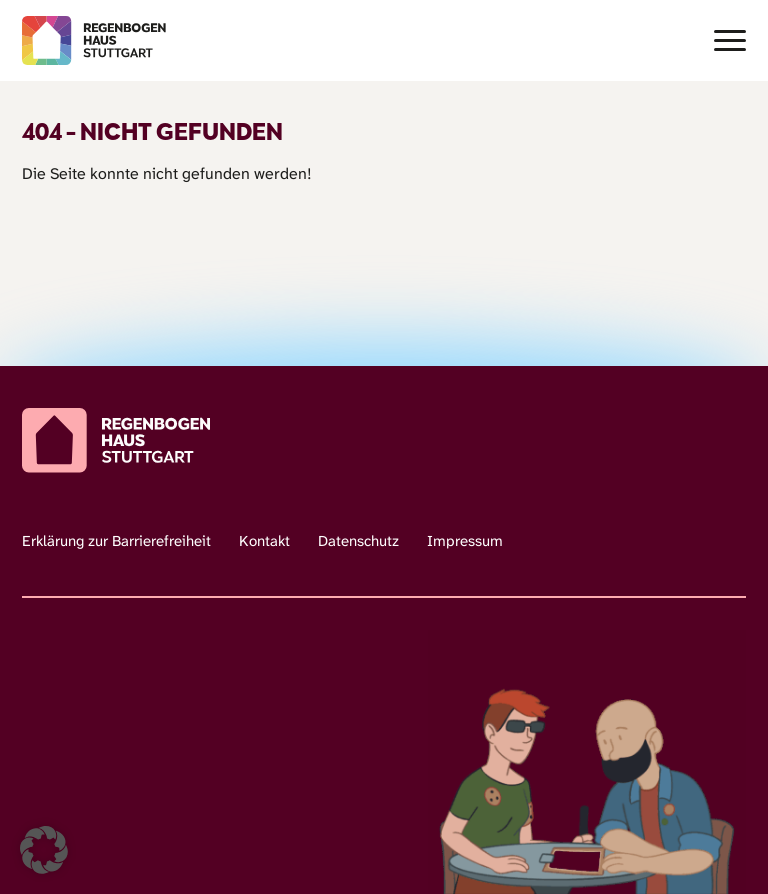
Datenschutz (358, 541)
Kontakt (264, 541)
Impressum (465, 541)
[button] (44, 850)
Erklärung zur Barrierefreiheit (116, 541)
